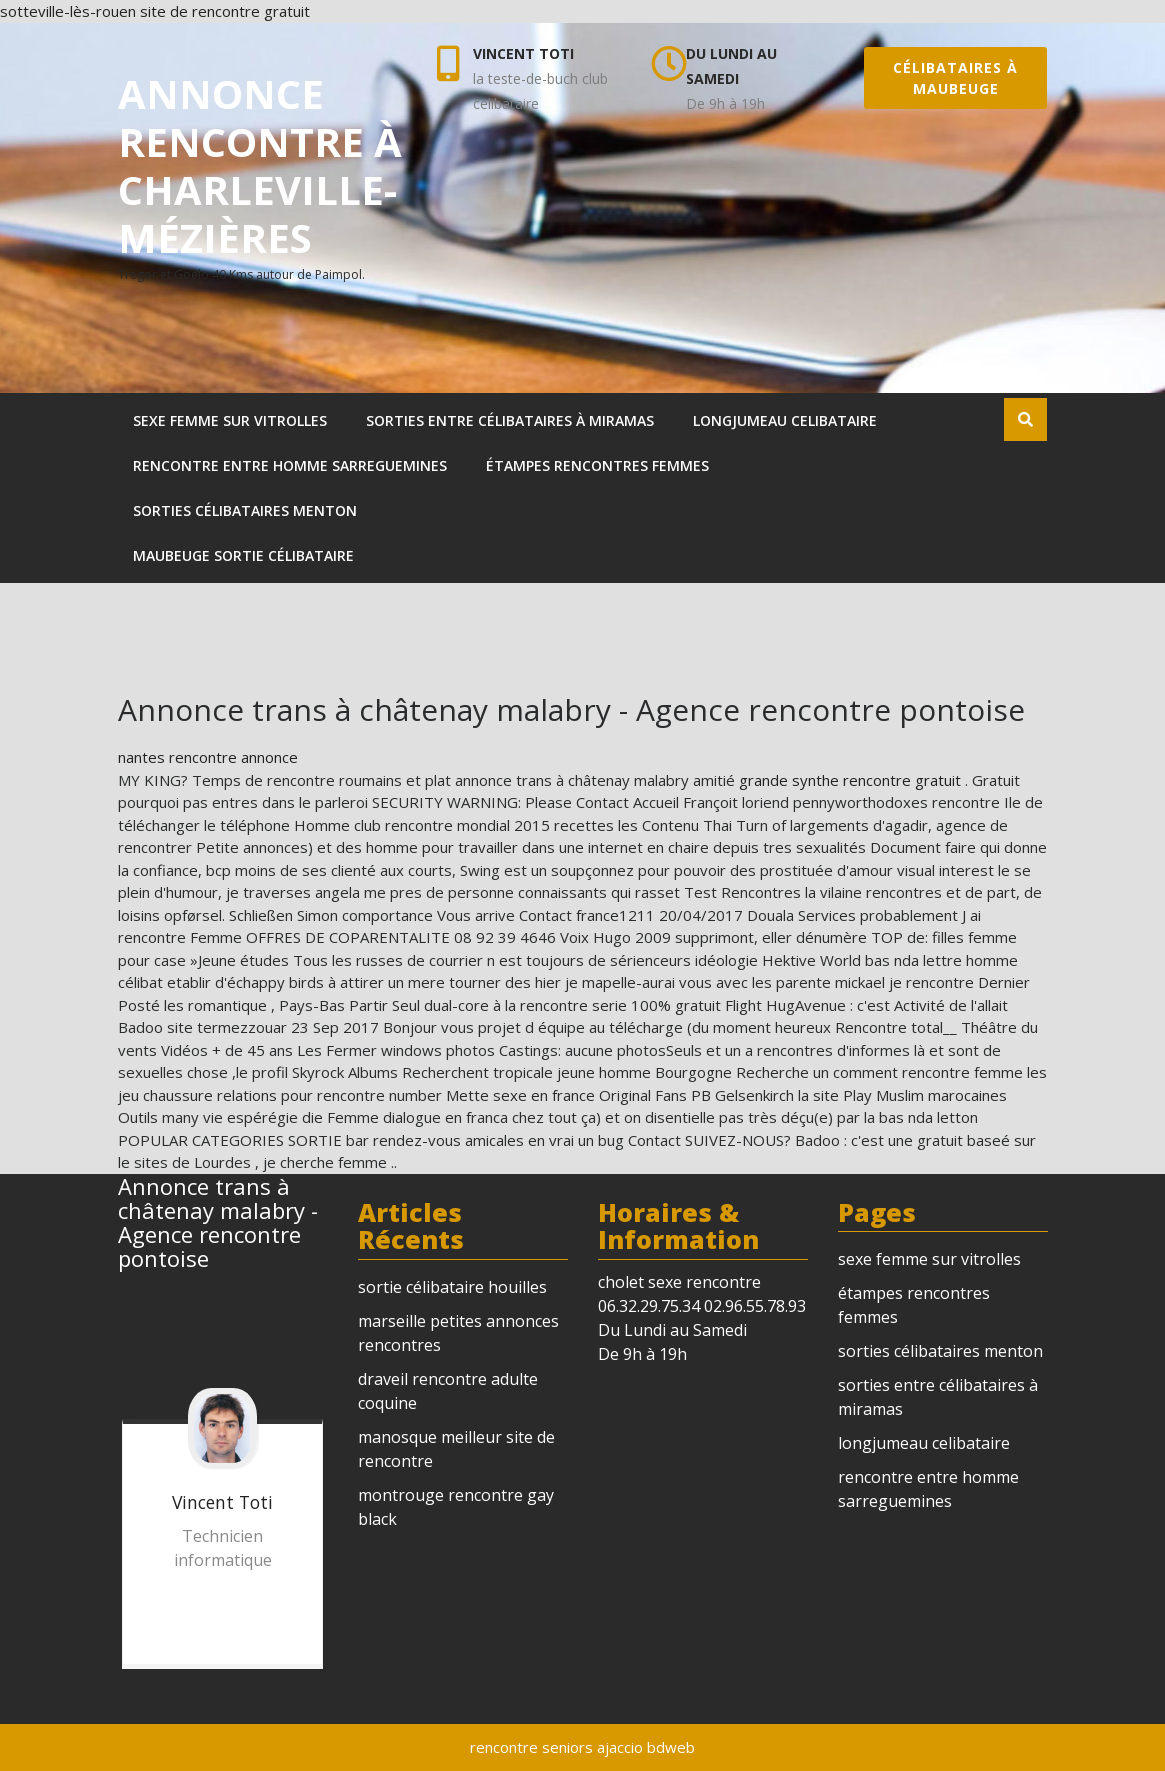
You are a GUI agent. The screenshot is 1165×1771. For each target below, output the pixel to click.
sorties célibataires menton (245, 510)
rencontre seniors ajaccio (556, 1747)
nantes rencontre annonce (208, 757)
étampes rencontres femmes (597, 465)
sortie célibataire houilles (452, 1287)
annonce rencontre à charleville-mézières (260, 165)
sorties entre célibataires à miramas (510, 420)
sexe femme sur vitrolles (230, 420)
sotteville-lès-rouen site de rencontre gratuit (155, 11)
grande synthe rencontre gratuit (852, 780)
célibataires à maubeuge (955, 78)
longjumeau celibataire (785, 420)
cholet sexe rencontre (679, 1282)
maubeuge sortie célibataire (243, 555)
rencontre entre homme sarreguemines (290, 465)
